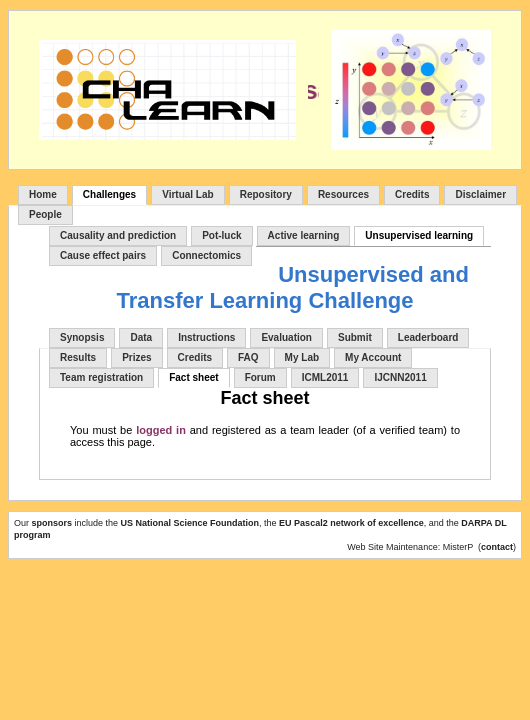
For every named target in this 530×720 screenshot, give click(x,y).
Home (43, 194)
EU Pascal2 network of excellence (351, 523)
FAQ (248, 357)
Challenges (109, 194)
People (45, 214)
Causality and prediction (118, 235)
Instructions (206, 337)
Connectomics (206, 255)
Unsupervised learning (419, 235)
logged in (161, 430)
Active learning (304, 235)
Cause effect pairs (103, 255)
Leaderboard (428, 337)
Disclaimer (480, 194)
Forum (260, 377)
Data (141, 337)
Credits (412, 194)
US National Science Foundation (190, 523)
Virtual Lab (188, 194)
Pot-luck (221, 235)
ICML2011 (325, 377)
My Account (373, 357)
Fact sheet (193, 377)
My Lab (302, 357)
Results (78, 357)
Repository (266, 194)
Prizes (136, 357)
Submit (355, 337)
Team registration (101, 377)
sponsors (53, 523)
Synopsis (82, 337)
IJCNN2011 (400, 377)
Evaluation (286, 337)
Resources (343, 194)
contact (497, 547)
